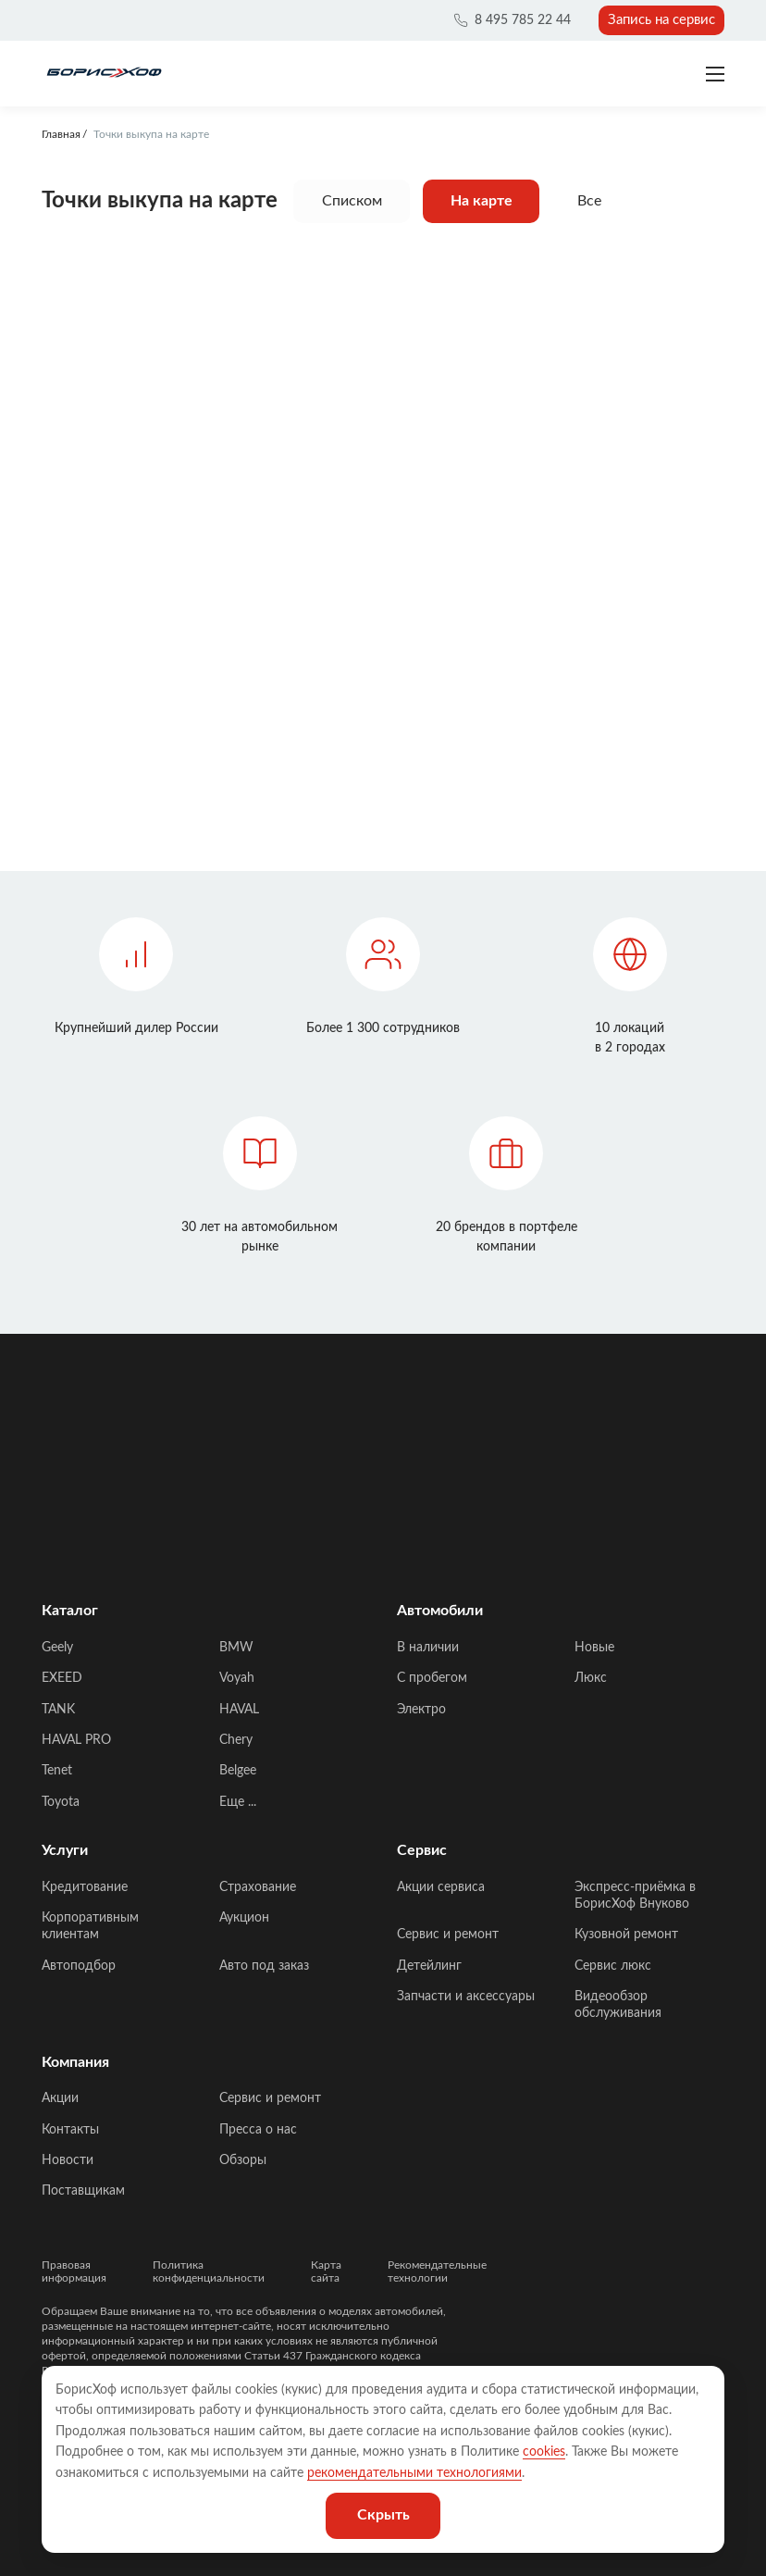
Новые (594, 1647)
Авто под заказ (264, 1966)
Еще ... (237, 1802)
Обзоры (242, 2160)
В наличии (428, 1647)
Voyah (236, 1678)
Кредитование (85, 1887)
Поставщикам (83, 2190)
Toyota (61, 1802)
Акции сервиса (441, 1887)
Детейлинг (429, 1966)
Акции (60, 2098)
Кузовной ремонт (626, 1934)
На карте (482, 200)
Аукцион (244, 1917)
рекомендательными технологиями (414, 2473)
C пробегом (432, 1678)
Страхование (257, 1887)
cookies (544, 2451)
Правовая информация (74, 2271)
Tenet (57, 1770)
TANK (58, 1709)
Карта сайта (326, 2271)
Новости (67, 2160)
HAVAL (239, 1709)
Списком (352, 200)
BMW (236, 1647)
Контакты (70, 2129)
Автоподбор (79, 1966)
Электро (421, 1709)
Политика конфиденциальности (209, 2271)
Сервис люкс (612, 1966)
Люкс (590, 1678)
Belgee (237, 1770)
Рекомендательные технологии (437, 2271)
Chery (236, 1740)
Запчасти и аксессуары (466, 1996)
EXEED (62, 1678)
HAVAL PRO (76, 1740)
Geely (57, 1647)
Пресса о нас (258, 2129)
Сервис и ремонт (448, 1934)
